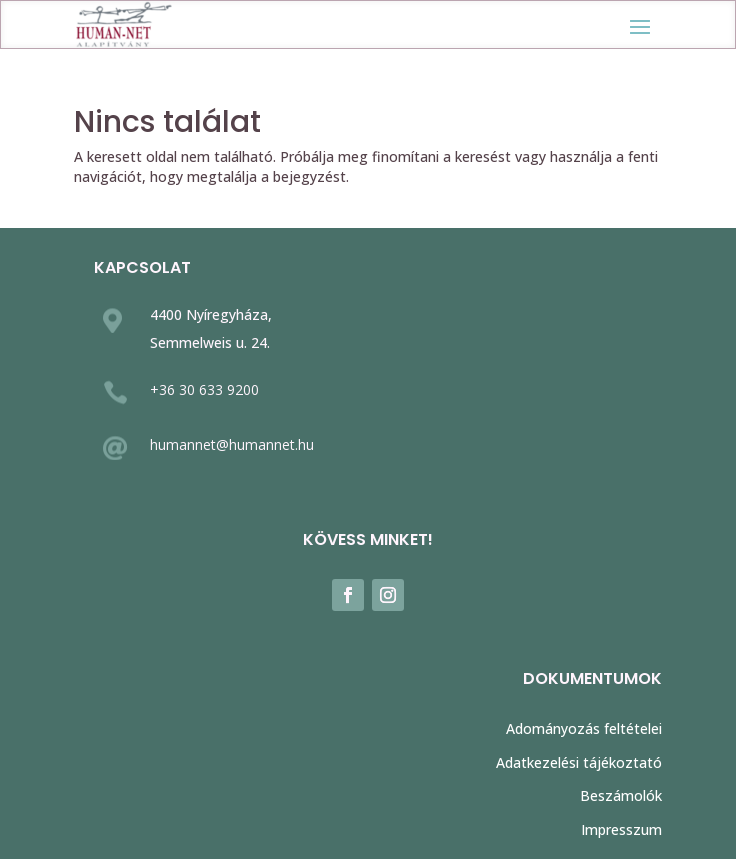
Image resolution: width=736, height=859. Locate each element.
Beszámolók (621, 795)
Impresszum (621, 829)
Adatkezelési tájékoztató (579, 762)
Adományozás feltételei (584, 728)
